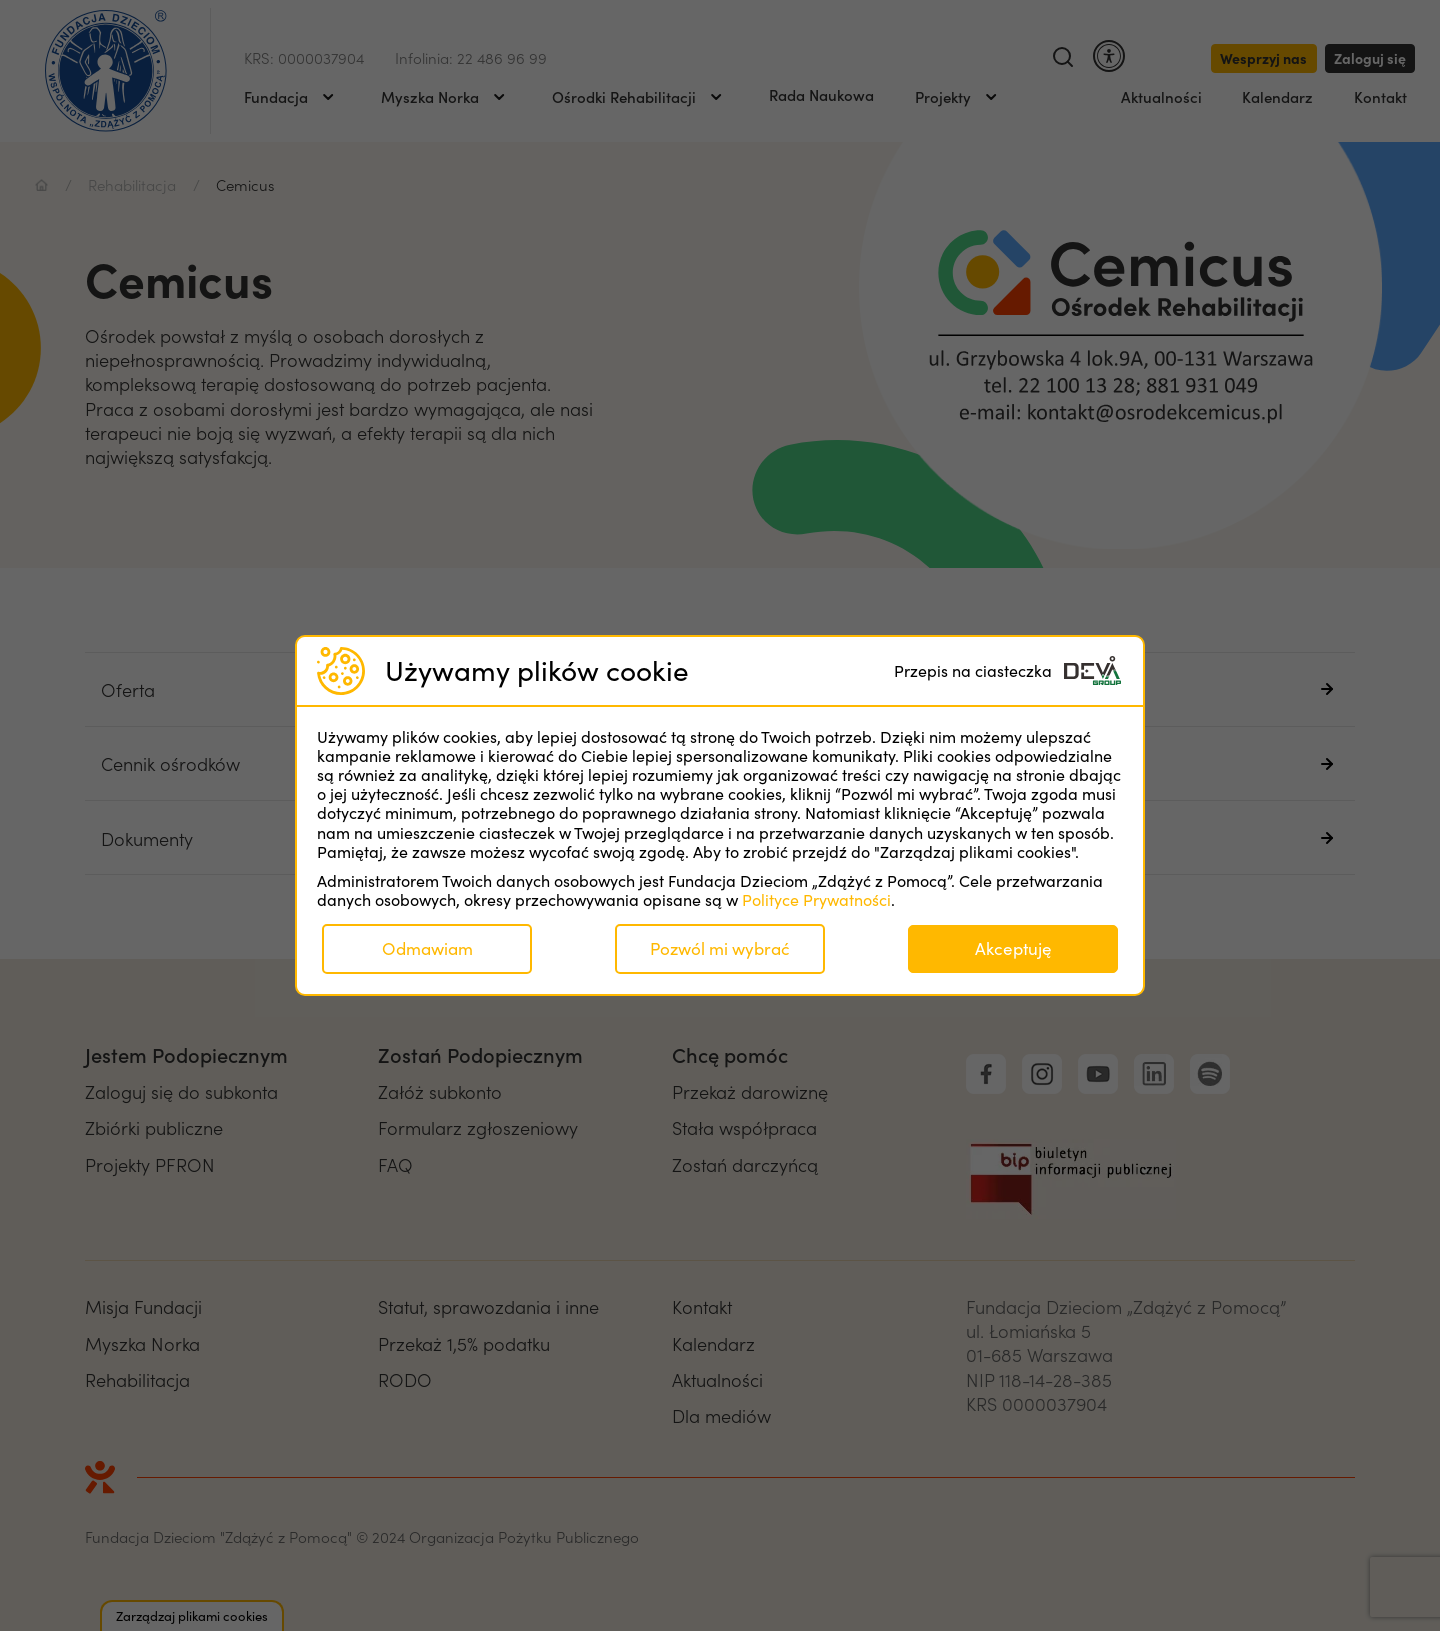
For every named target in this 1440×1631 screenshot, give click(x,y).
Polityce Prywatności (816, 899)
